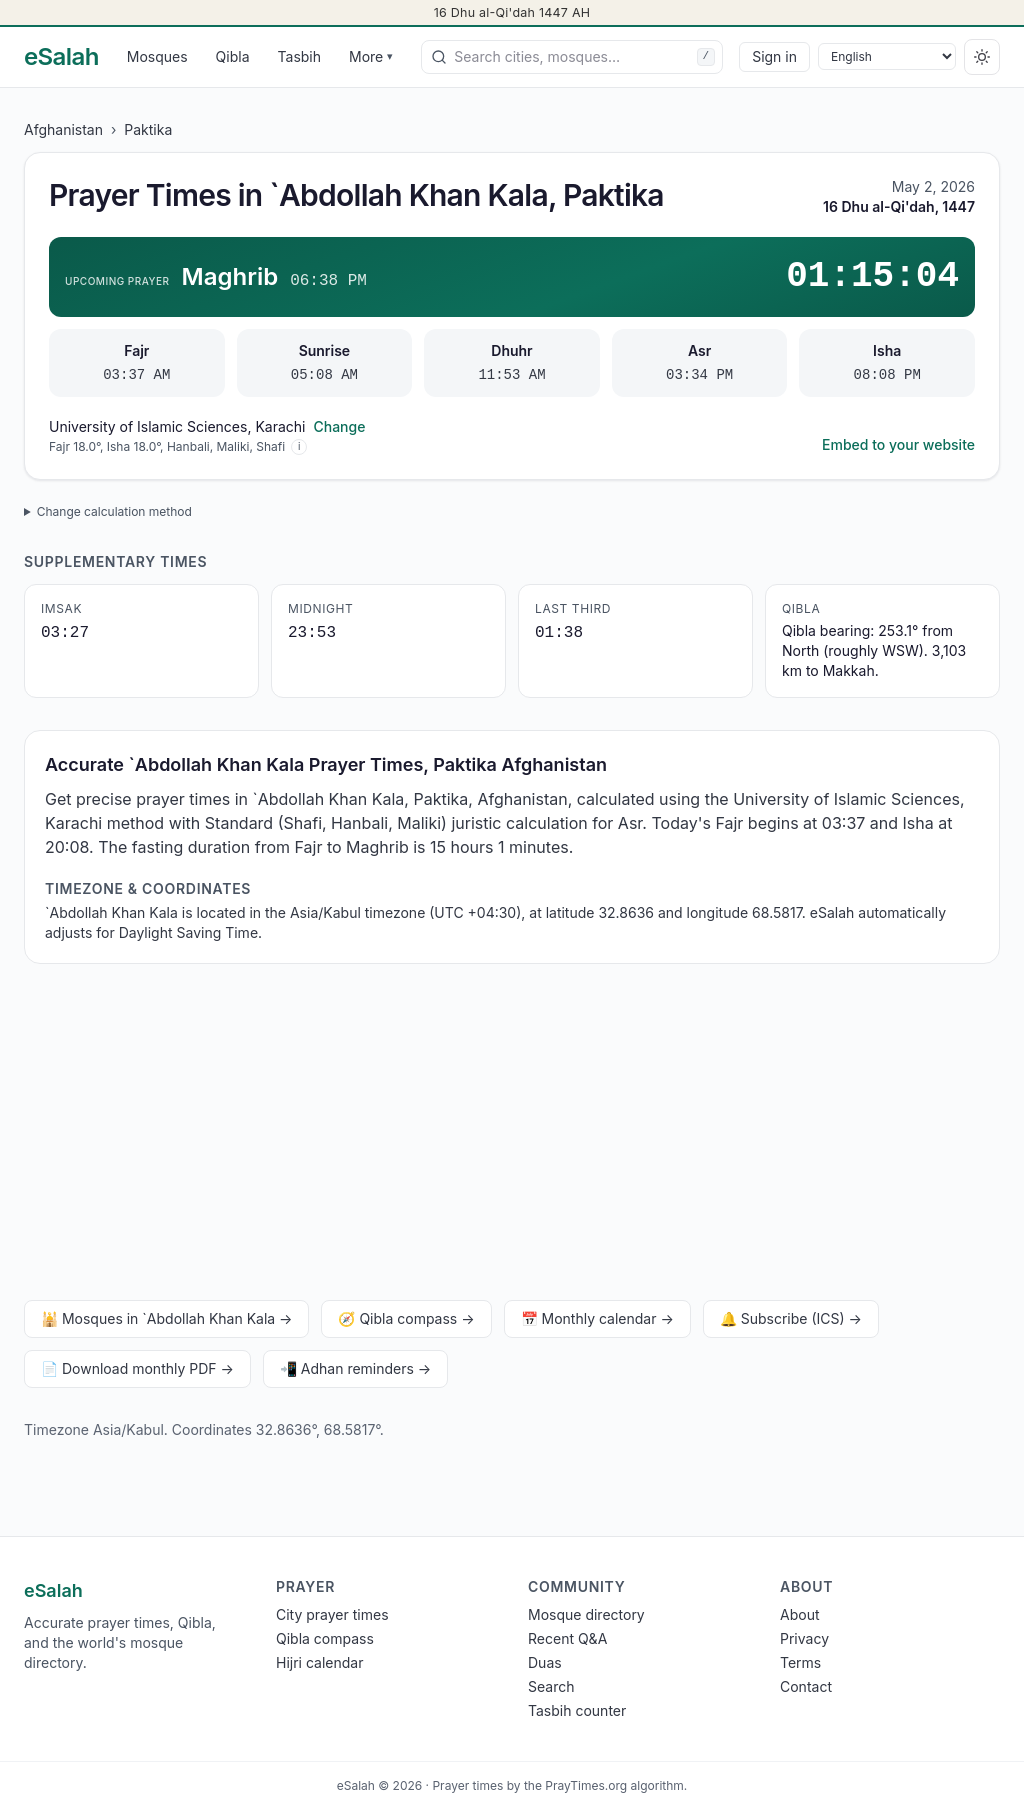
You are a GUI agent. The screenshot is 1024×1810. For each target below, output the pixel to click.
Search (551, 1686)
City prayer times (332, 1614)
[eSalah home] (61, 57)
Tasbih (300, 56)
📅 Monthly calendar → (597, 1318)
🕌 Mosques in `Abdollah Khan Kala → (166, 1318)
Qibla (233, 56)
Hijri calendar (319, 1662)
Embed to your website (898, 444)
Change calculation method (114, 511)
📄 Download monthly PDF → (137, 1368)
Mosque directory (586, 1614)
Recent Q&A (567, 1638)
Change (339, 426)
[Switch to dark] (982, 57)
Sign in (774, 56)
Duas (545, 1662)
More (371, 56)
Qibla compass (325, 1638)
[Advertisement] (512, 1136)
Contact (806, 1686)
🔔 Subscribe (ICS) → (791, 1318)
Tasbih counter (577, 1710)
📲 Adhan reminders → (355, 1368)
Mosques (157, 56)
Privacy (804, 1638)
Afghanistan (63, 129)
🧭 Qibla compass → (406, 1318)
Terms (800, 1662)
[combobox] (572, 57)
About (799, 1614)
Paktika (148, 129)
